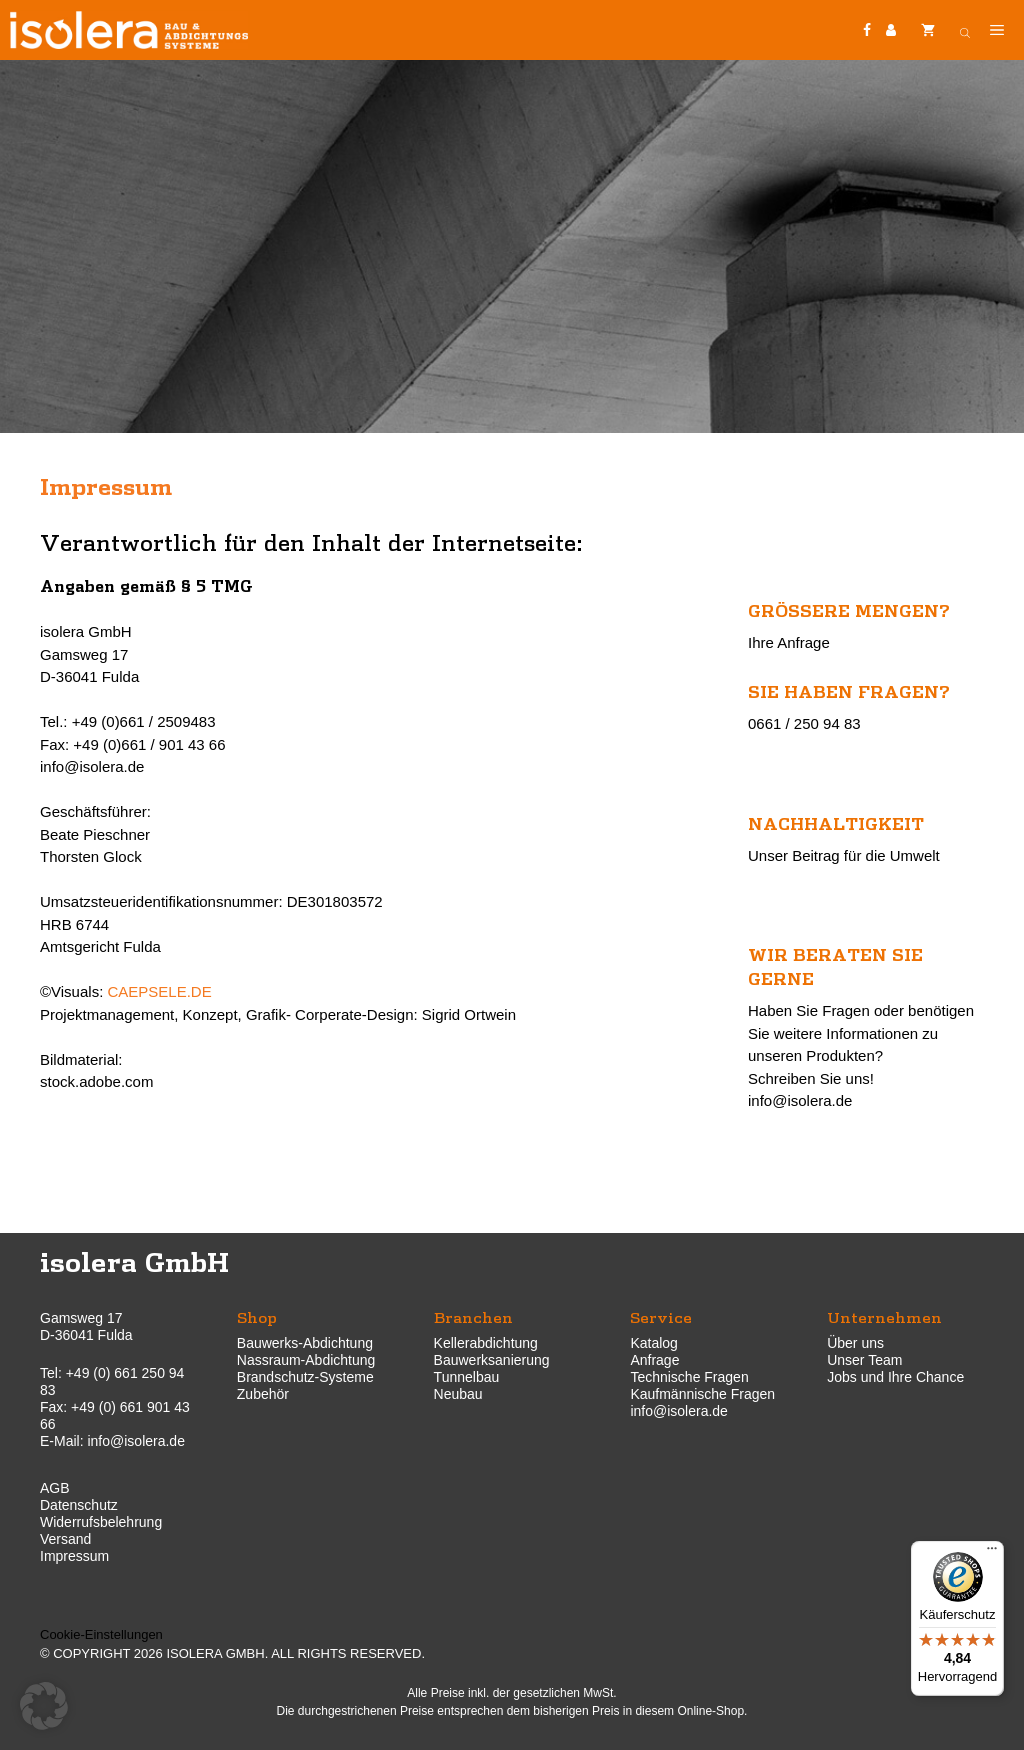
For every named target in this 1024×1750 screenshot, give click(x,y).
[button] (44, 1706)
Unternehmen (884, 1316)
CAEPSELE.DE (159, 991)
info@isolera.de (800, 1100)
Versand (65, 1539)
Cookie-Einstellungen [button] (101, 1634)
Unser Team (864, 1360)
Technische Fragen (689, 1377)
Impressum (74, 1556)
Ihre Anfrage (789, 642)
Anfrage (654, 1360)
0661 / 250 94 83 (804, 723)
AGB (55, 1488)
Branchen (473, 1316)
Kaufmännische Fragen (702, 1394)
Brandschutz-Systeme (305, 1377)
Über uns (855, 1343)
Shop (257, 1316)
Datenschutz (79, 1505)
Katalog (653, 1343)
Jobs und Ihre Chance (895, 1377)
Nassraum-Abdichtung (306, 1360)
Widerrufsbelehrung (101, 1522)
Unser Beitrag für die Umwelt (844, 855)
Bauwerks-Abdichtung (305, 1343)
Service (661, 1316)
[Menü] (992, 1553)
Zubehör (263, 1394)
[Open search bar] (965, 30)
